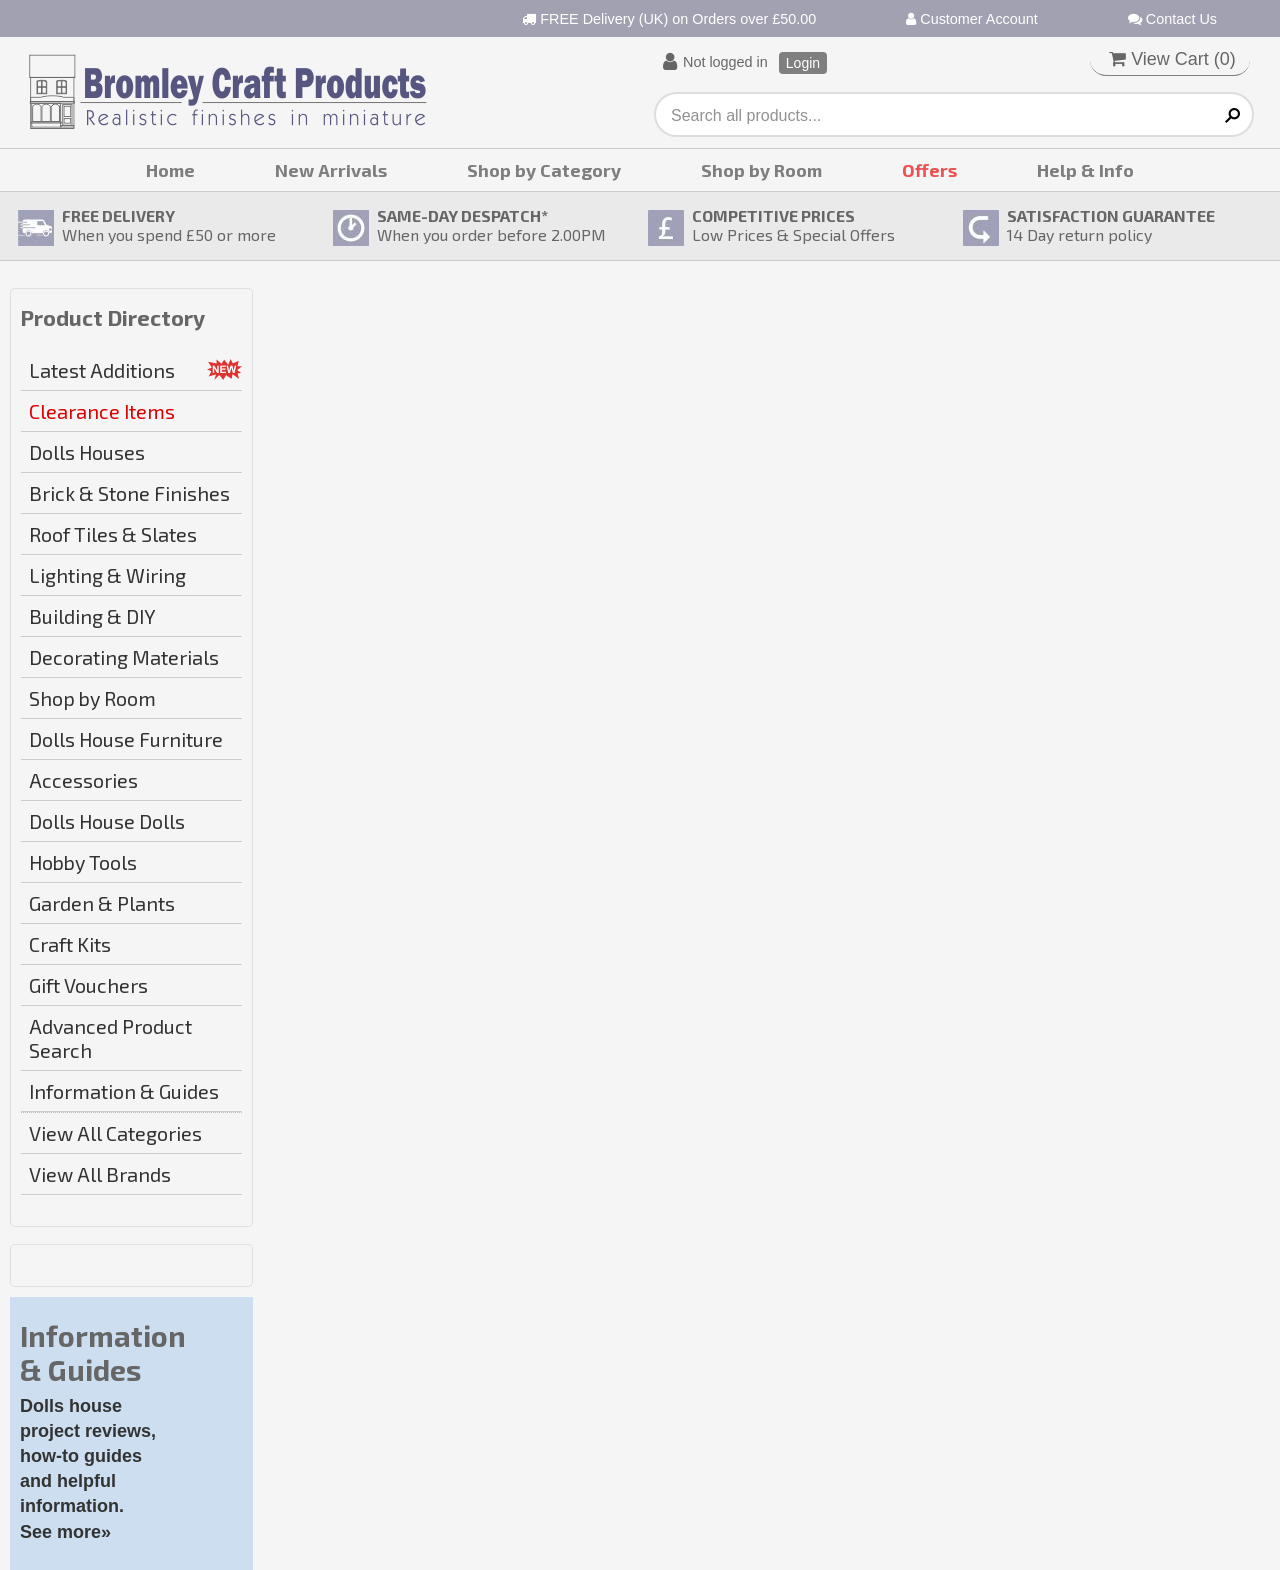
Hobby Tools (83, 862)
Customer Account (972, 19)
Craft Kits (70, 944)
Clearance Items (102, 411)
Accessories (83, 780)
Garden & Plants (102, 903)
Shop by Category (544, 170)
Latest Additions (102, 370)
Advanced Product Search (110, 1038)
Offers (929, 170)
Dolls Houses (87, 452)
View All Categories (115, 1133)
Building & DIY (92, 616)
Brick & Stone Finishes (129, 493)
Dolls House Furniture (126, 739)
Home (170, 170)
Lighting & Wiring (107, 575)
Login (803, 63)
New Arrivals (331, 170)
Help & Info (1085, 170)
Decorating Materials (124, 657)
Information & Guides (124, 1091)
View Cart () (1172, 59)
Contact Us (1172, 19)
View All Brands (100, 1174)
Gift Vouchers (88, 985)
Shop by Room (761, 170)
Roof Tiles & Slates (113, 534)
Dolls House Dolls (107, 821)
